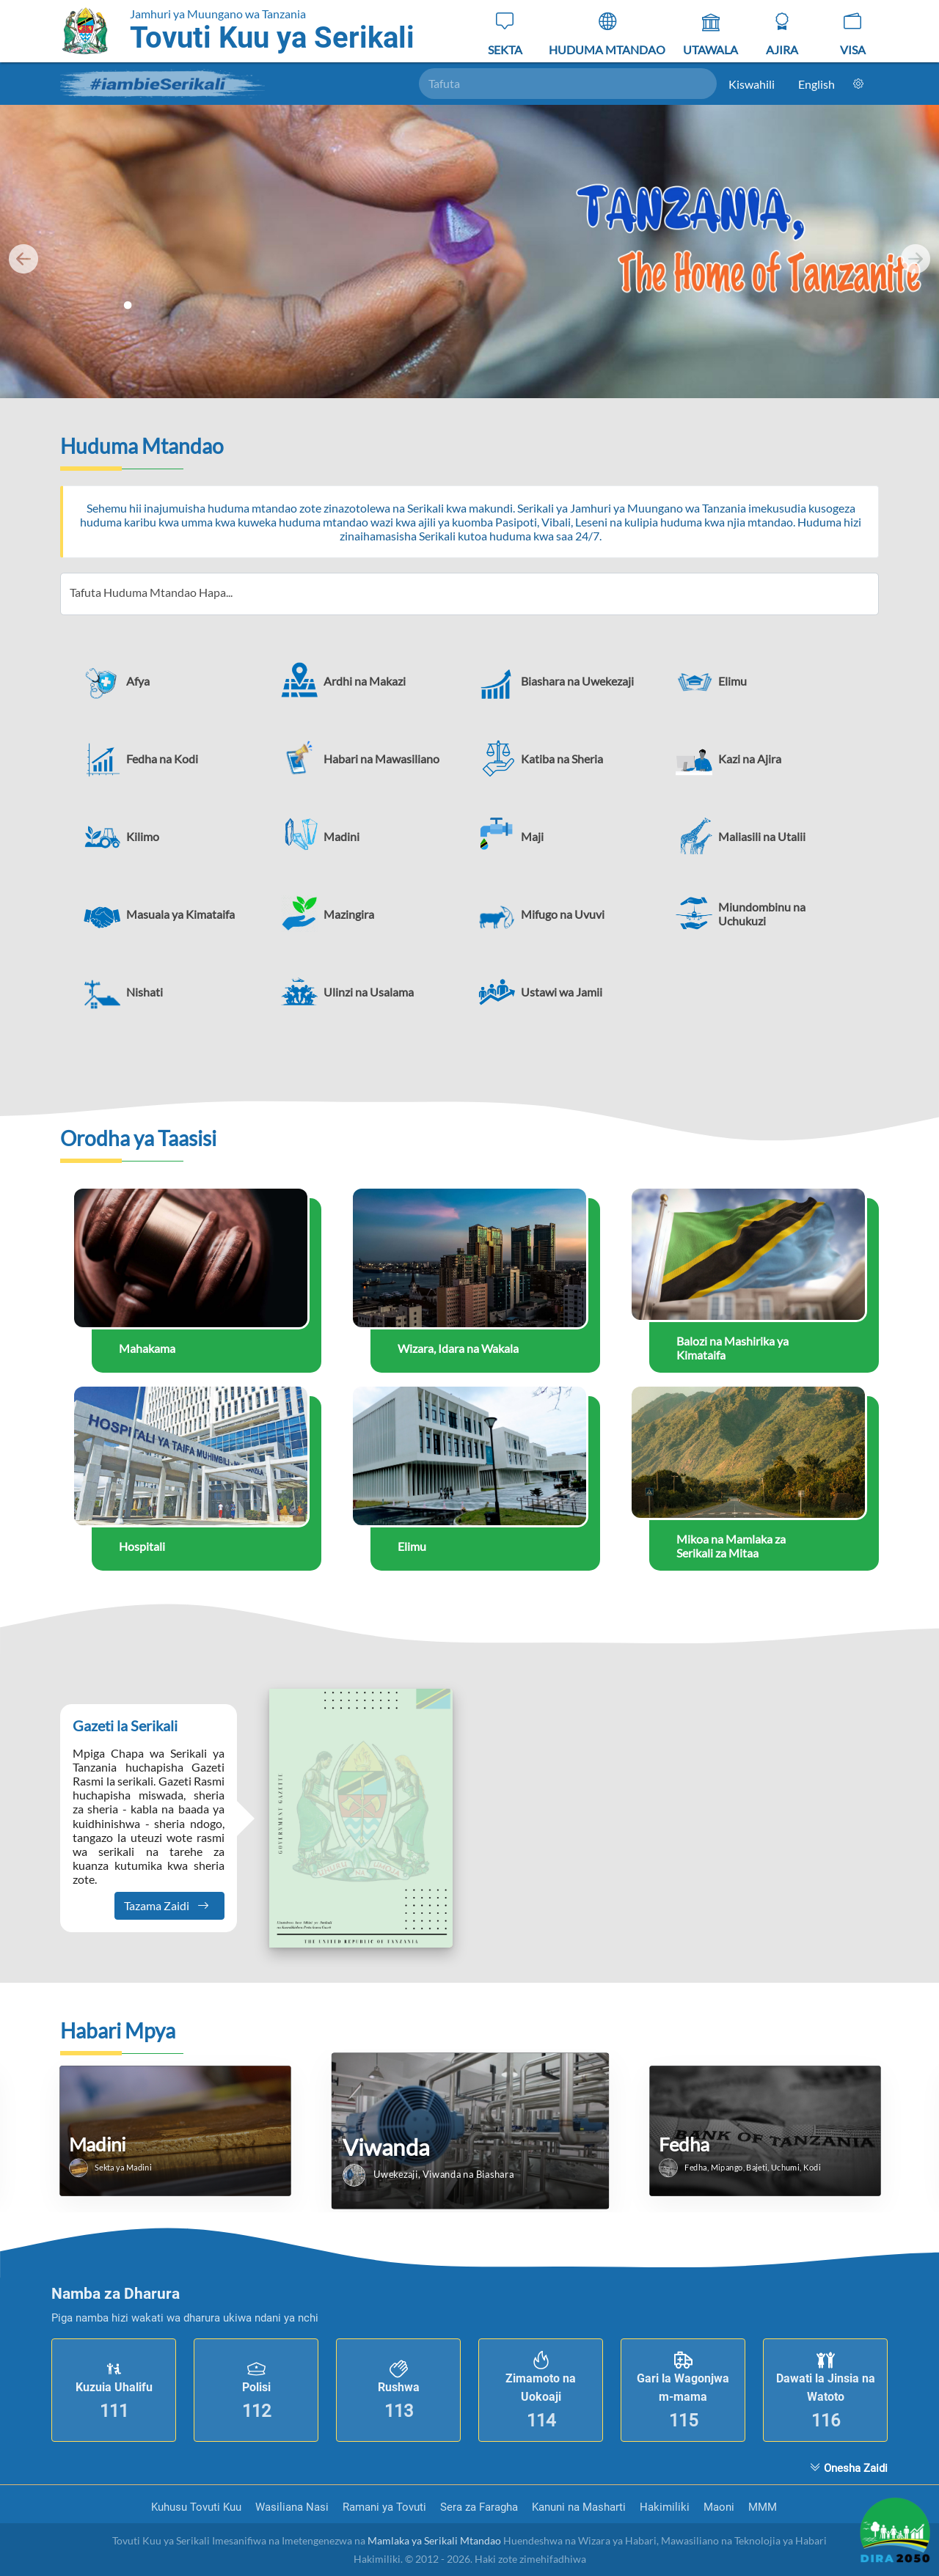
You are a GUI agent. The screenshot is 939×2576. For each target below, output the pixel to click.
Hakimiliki (666, 2507)
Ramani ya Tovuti (386, 2507)
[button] (173, 680)
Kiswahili (751, 84)
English (816, 84)
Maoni (720, 2507)
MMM (762, 2507)
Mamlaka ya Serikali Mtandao (434, 2540)
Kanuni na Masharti (580, 2507)
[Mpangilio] (858, 84)
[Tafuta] (568, 83)
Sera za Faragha (480, 2507)
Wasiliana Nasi (293, 2507)
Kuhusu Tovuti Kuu (197, 2507)
